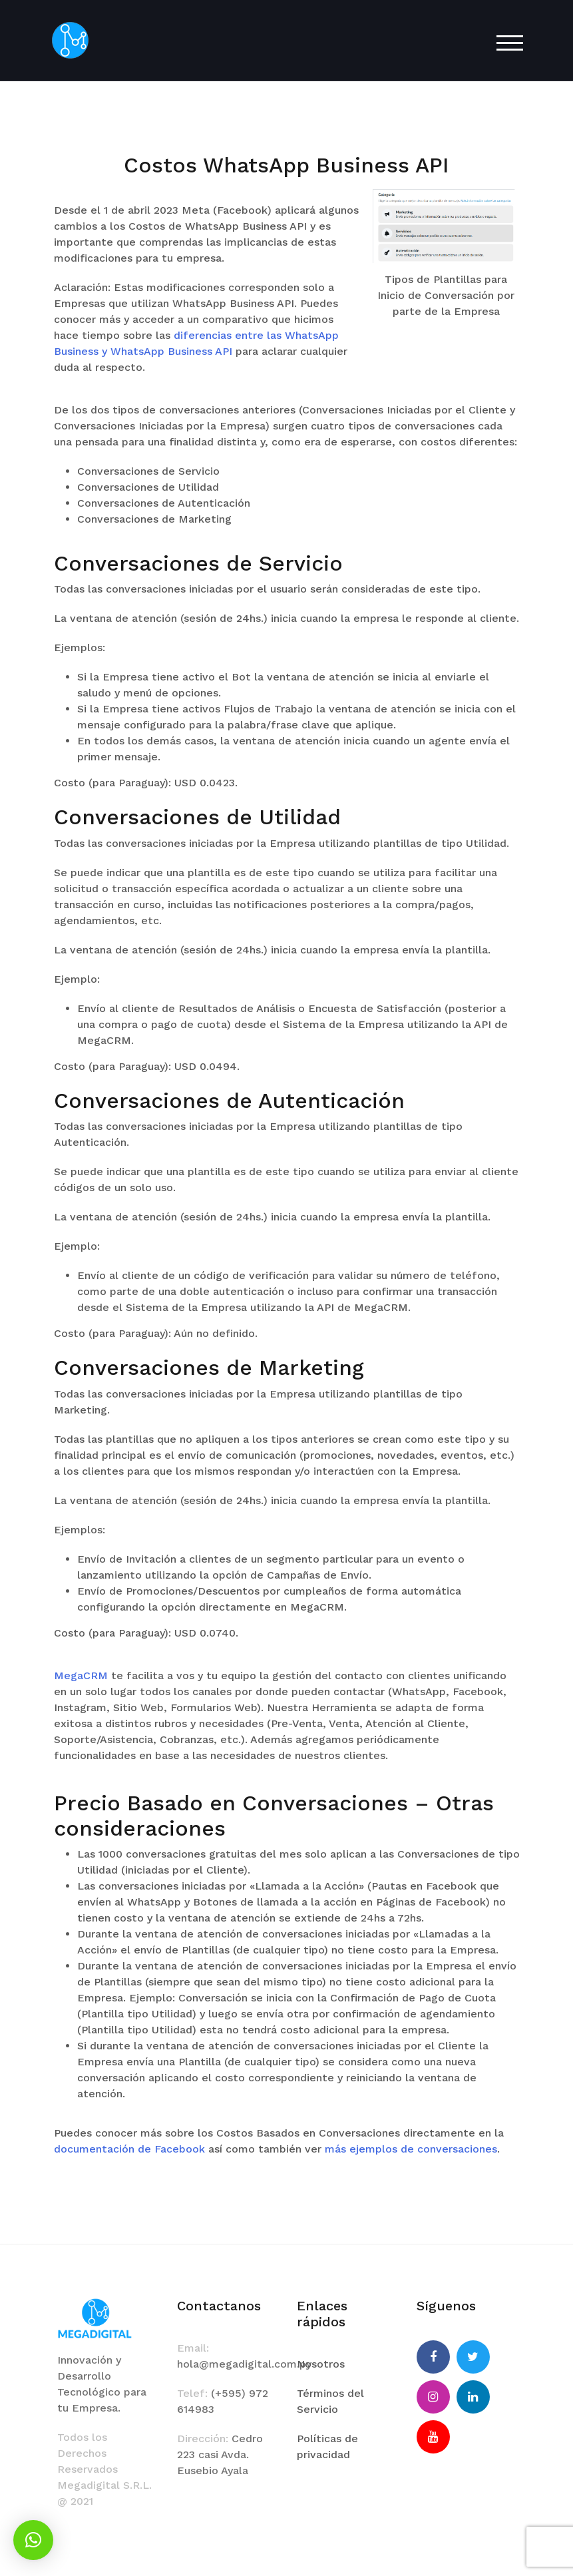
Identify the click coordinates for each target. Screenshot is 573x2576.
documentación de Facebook (129, 2149)
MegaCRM (81, 1675)
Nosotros (321, 2364)
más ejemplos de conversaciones (411, 2149)
